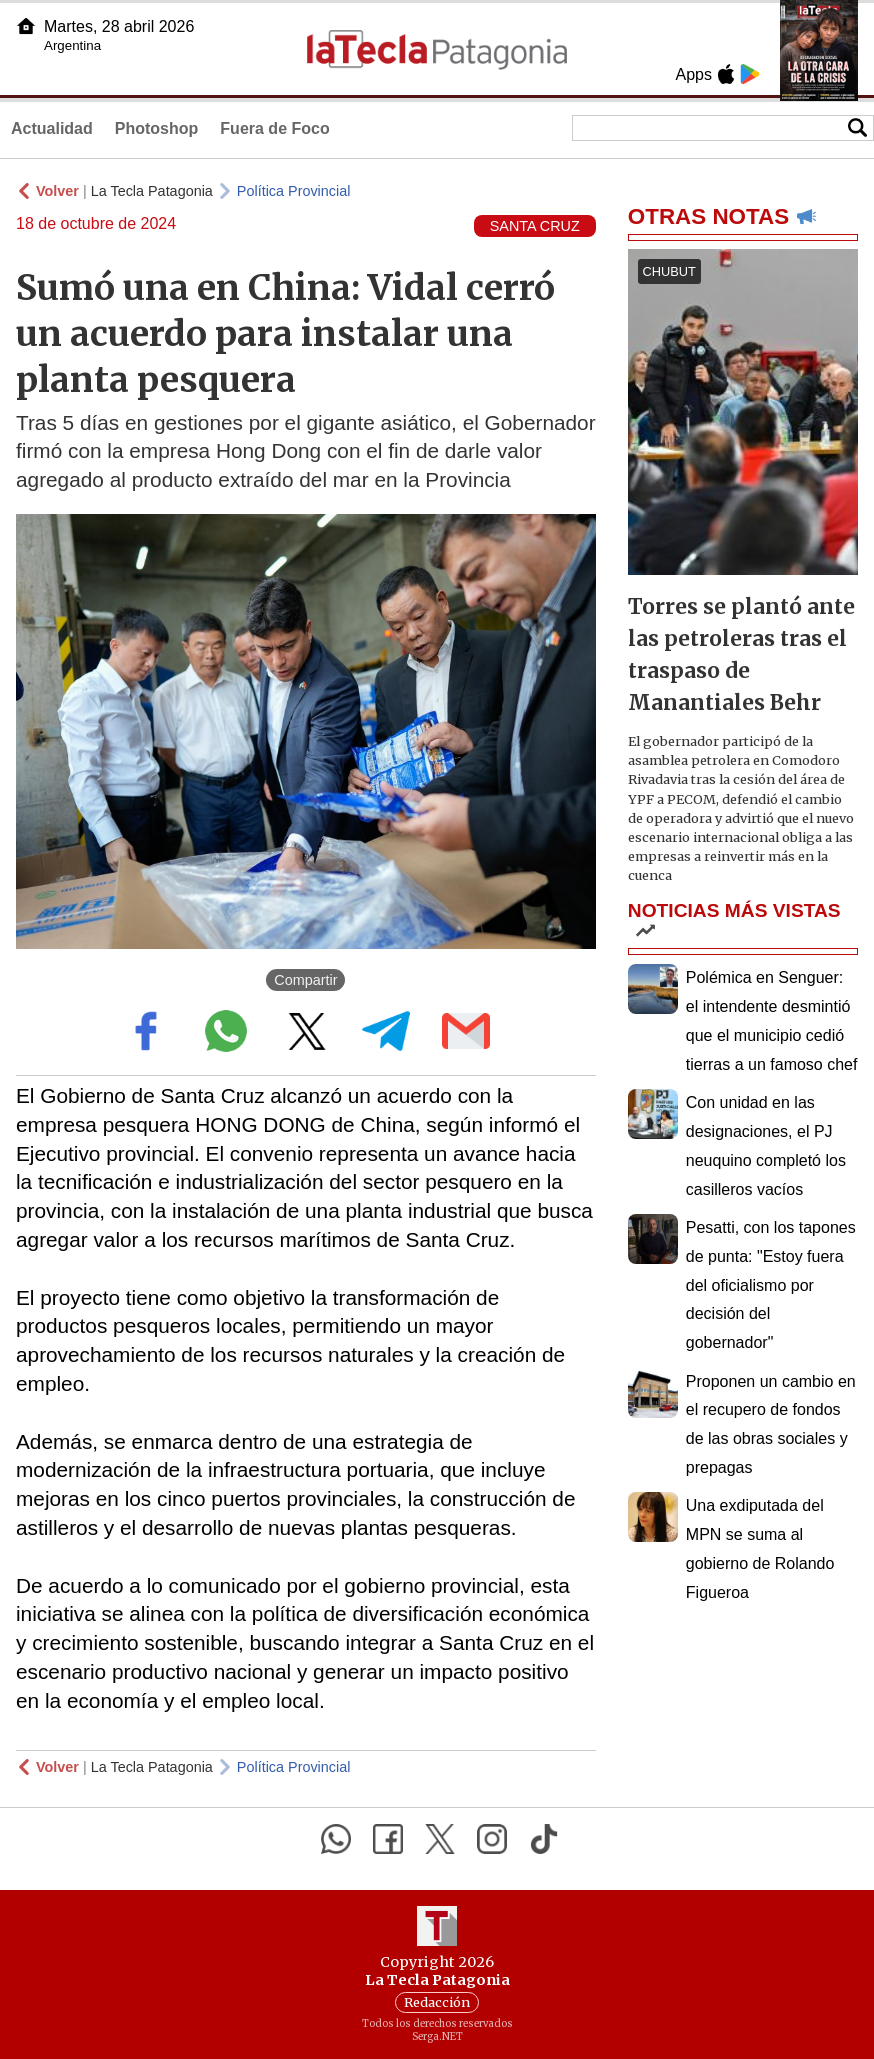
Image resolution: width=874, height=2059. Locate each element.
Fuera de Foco (274, 128)
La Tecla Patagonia (152, 191)
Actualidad (52, 128)
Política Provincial (294, 191)
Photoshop (157, 128)
